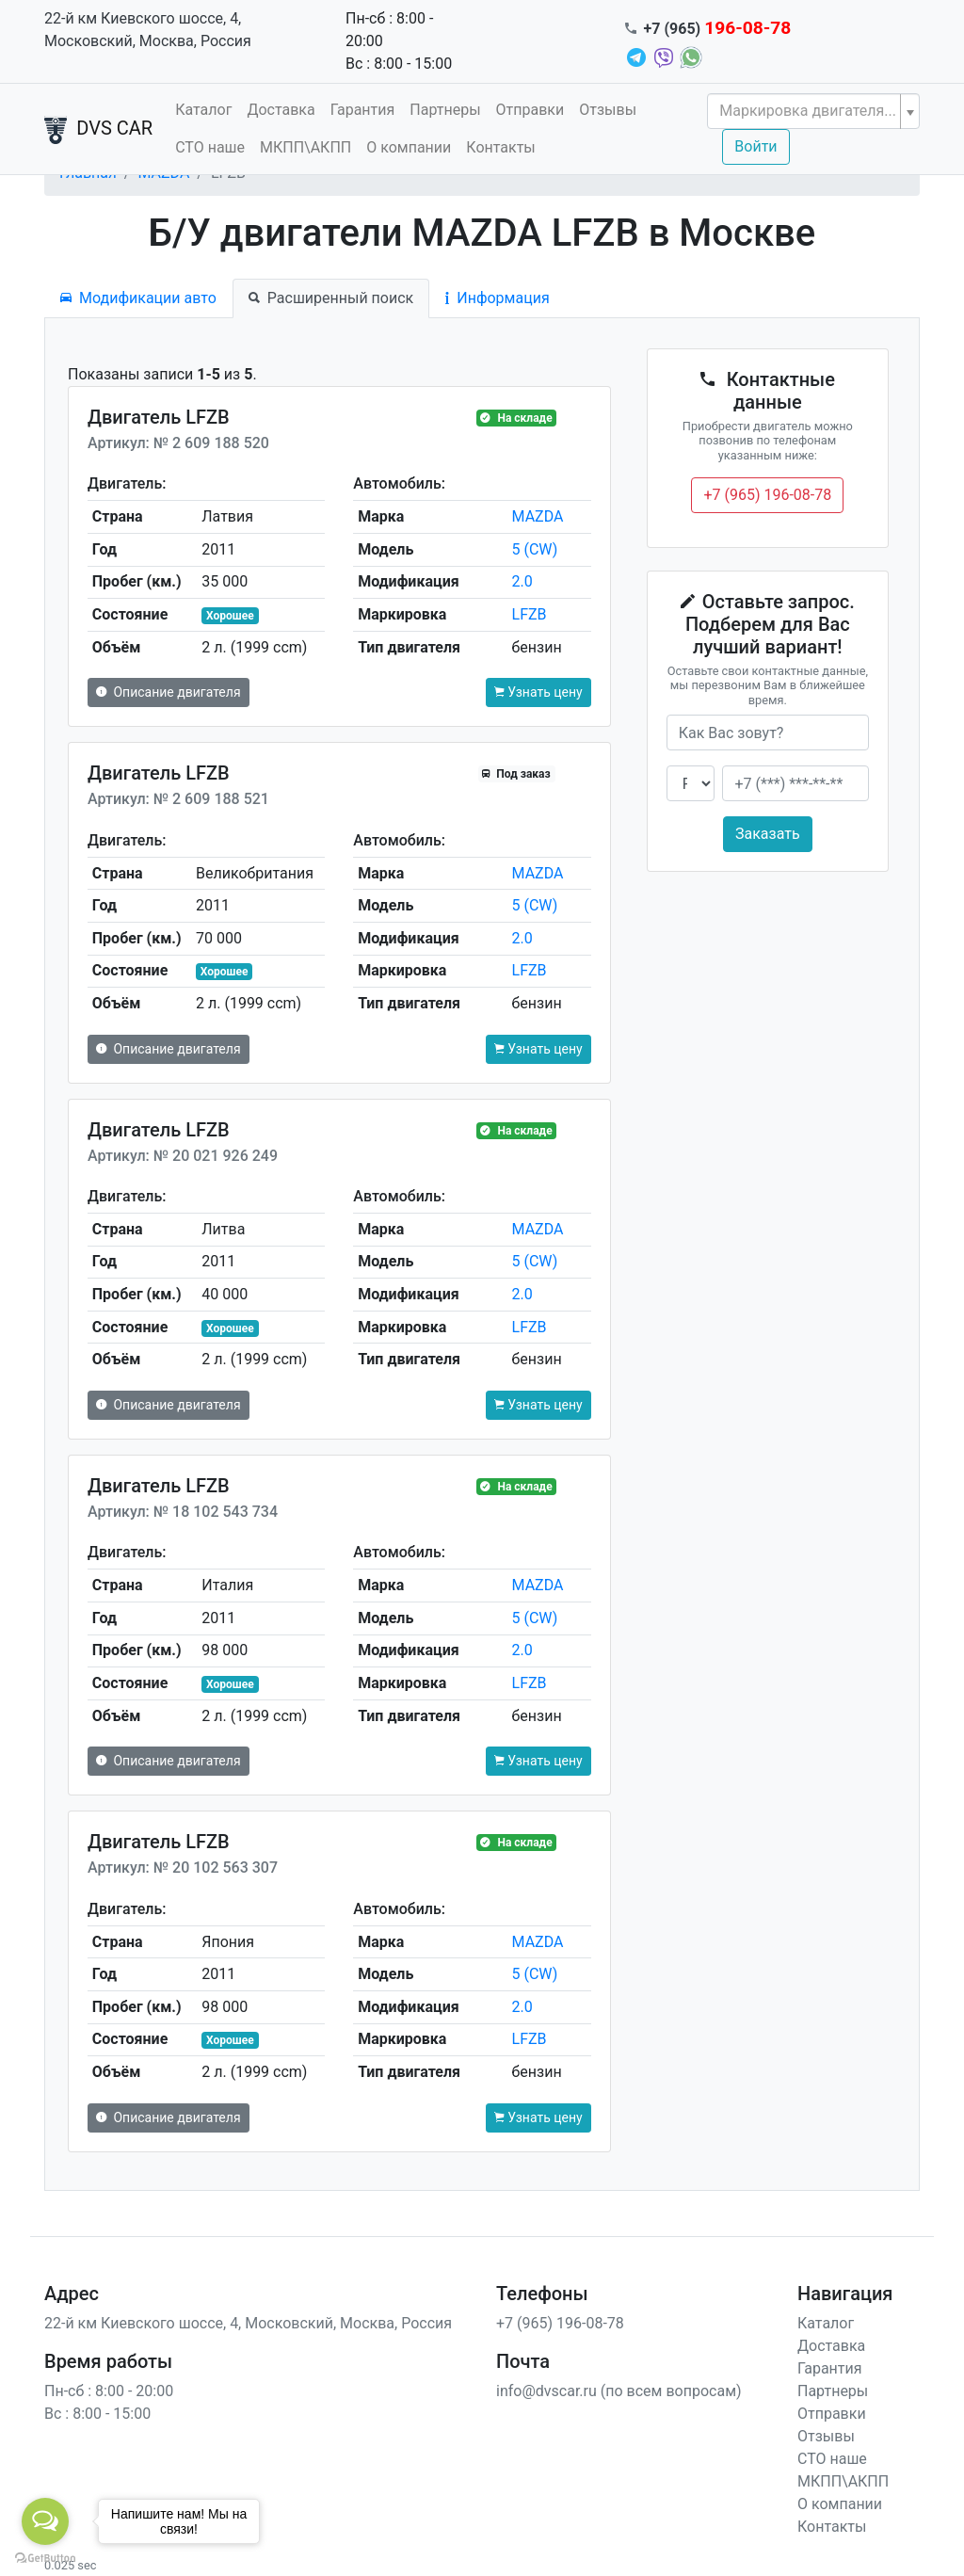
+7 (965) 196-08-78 (767, 495)
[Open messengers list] (45, 2521)
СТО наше (210, 147)
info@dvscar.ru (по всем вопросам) (619, 2391)
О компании (408, 147)
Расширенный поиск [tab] (331, 298)
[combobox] (813, 111)
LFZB (529, 614)
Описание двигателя (168, 692)
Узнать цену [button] (538, 692)
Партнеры (445, 110)
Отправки (530, 110)
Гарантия (362, 110)
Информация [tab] (497, 298)
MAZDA (538, 516)
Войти (755, 146)
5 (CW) (535, 549)
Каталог (203, 110)
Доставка (280, 110)
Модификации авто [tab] (138, 298)
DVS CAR (98, 130)
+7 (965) (718, 29)
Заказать (767, 834)
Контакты (500, 147)
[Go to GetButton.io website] (45, 2557)
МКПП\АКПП (305, 147)
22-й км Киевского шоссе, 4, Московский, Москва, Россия (147, 29)
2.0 (522, 581)
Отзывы (607, 110)
